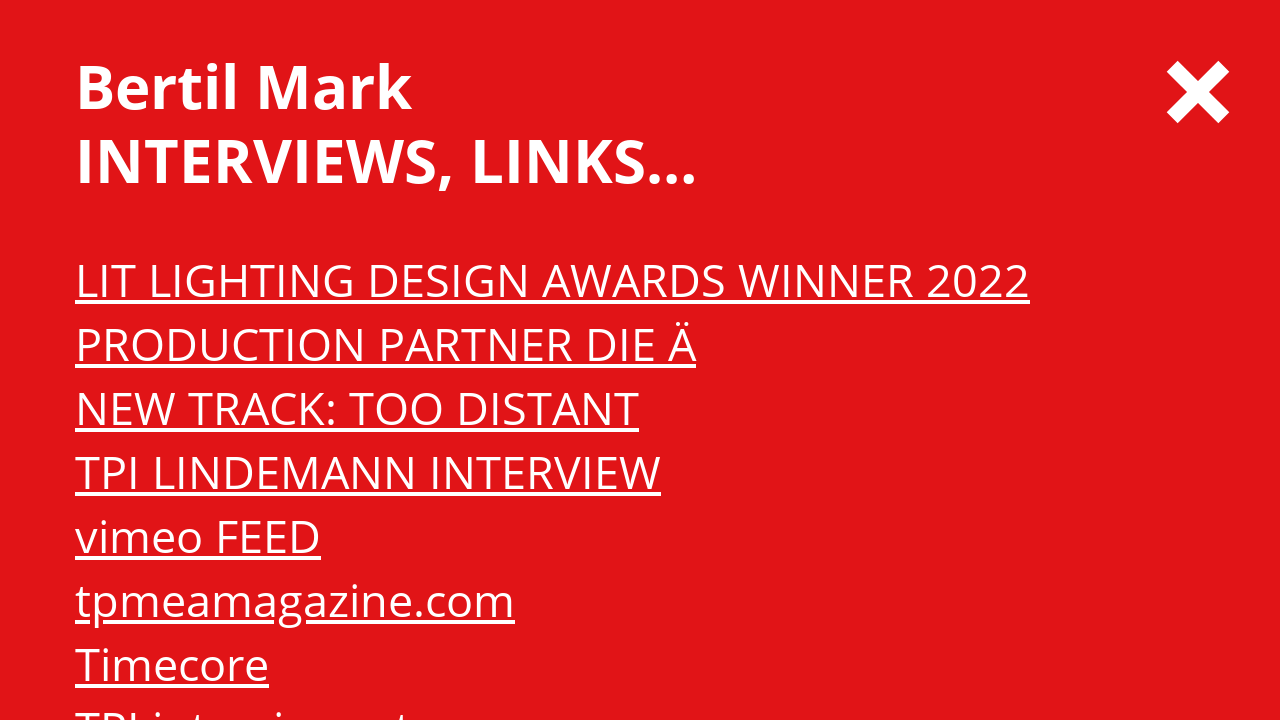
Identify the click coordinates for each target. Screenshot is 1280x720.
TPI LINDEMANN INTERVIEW (368, 471)
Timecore (172, 663)
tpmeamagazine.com (295, 599)
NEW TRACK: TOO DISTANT (357, 407)
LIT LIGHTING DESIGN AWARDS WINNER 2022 (552, 279)
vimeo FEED (198, 535)
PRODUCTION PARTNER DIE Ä (385, 343)
